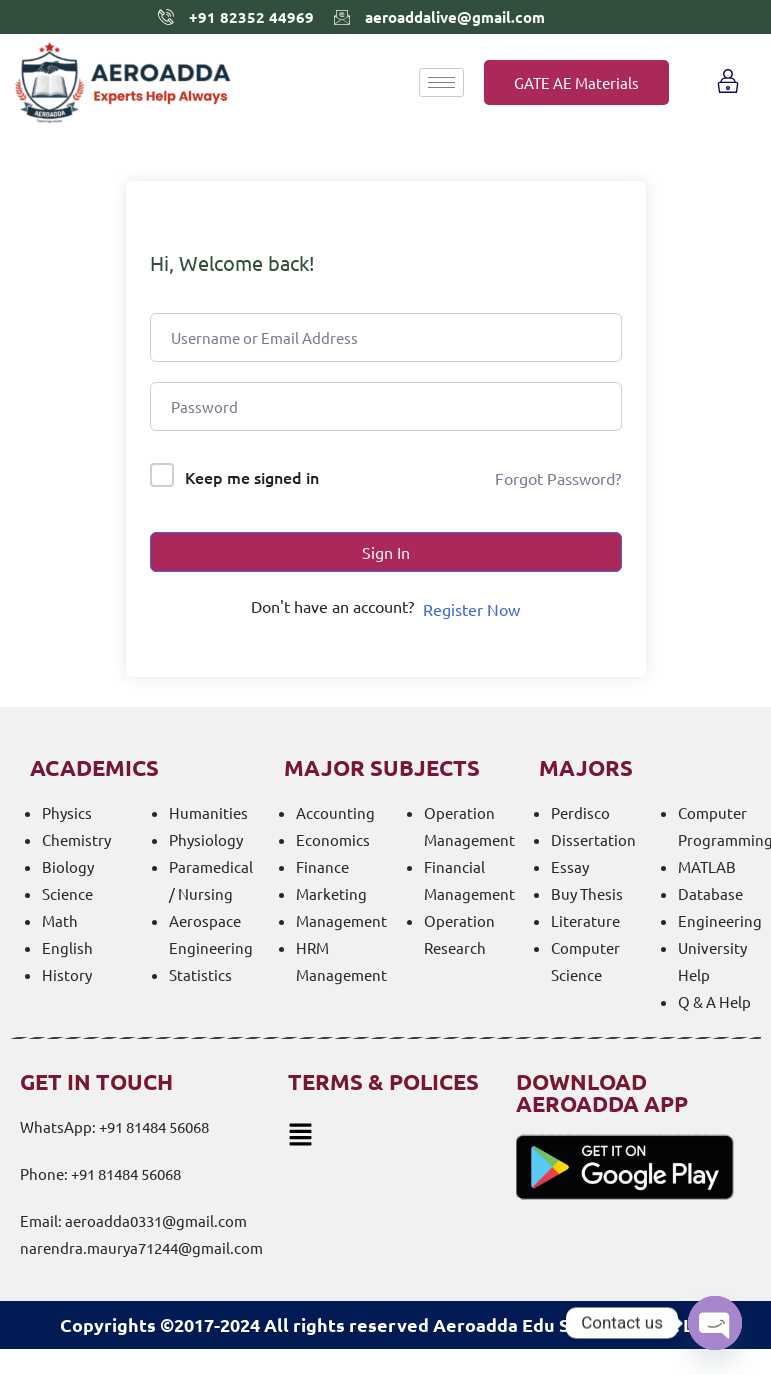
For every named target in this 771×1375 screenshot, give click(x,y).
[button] (388, 1134)
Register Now (471, 609)
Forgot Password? (558, 478)
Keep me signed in (252, 477)
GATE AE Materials (576, 82)
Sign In (386, 552)
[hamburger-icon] (441, 82)
